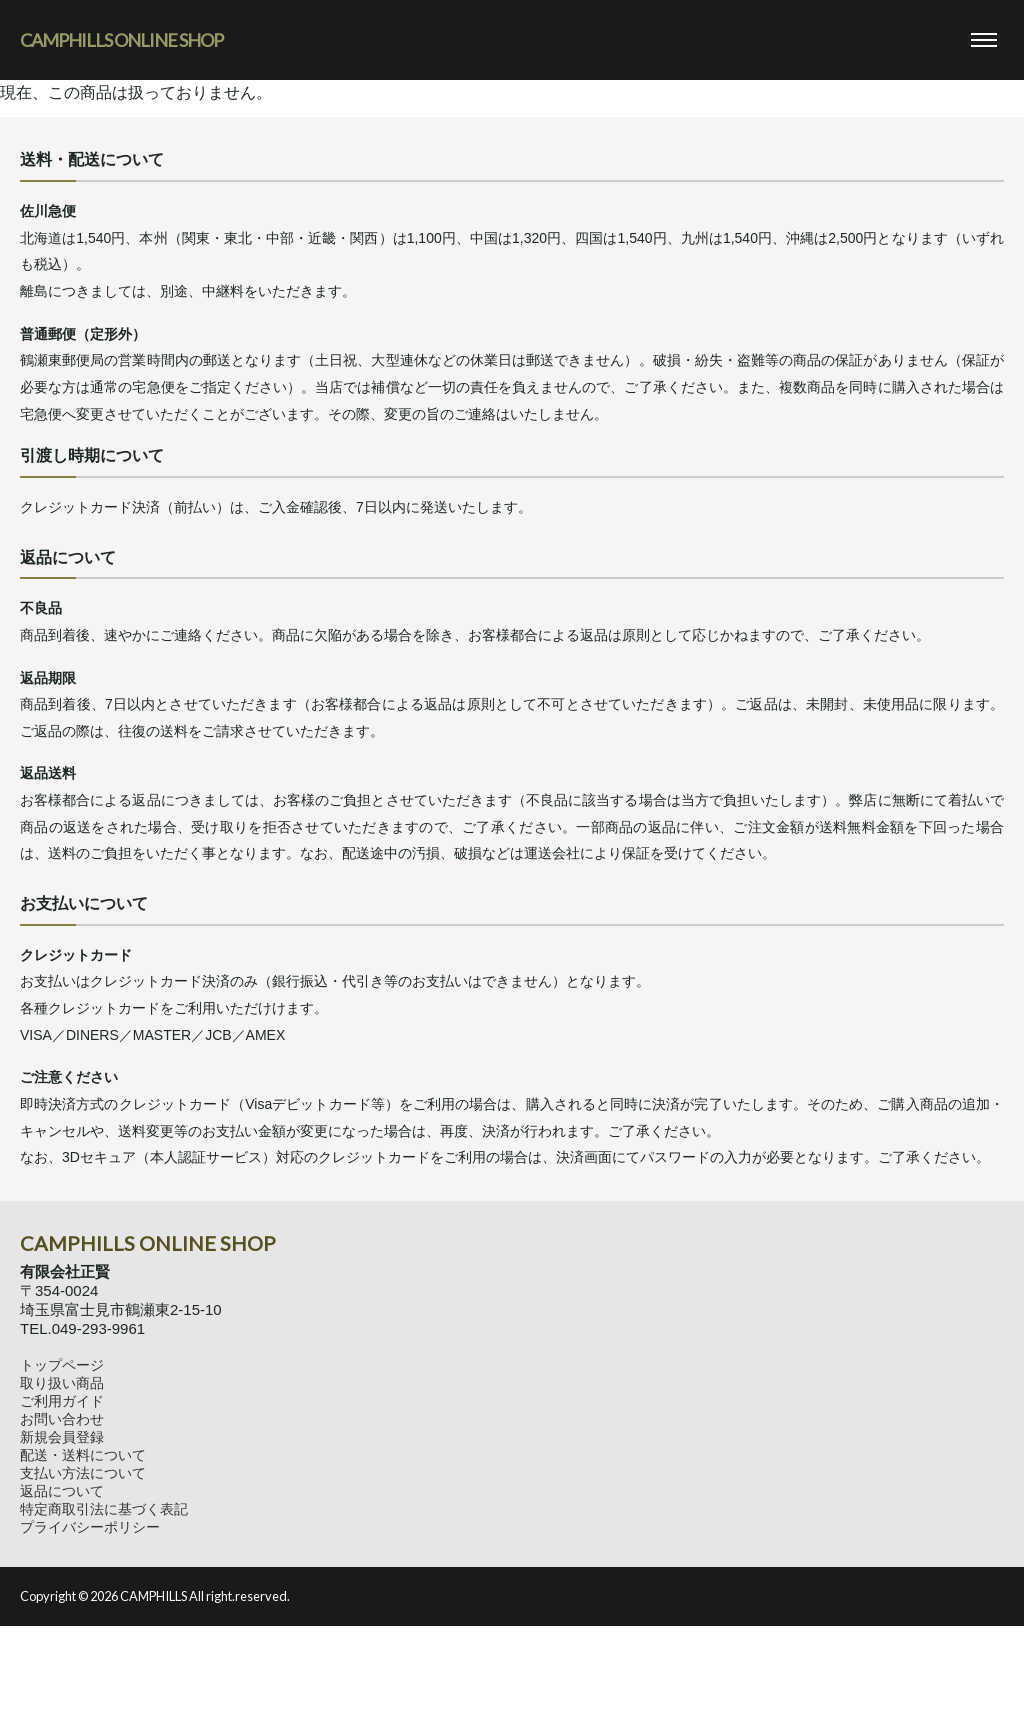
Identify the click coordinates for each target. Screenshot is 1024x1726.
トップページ (62, 1365)
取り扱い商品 (62, 1383)
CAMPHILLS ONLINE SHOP (121, 40)
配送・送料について (83, 1455)
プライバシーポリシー (90, 1527)
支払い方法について (83, 1473)
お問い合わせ (62, 1419)
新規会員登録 (62, 1437)
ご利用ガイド (62, 1401)
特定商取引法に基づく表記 (104, 1509)
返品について (62, 1491)
